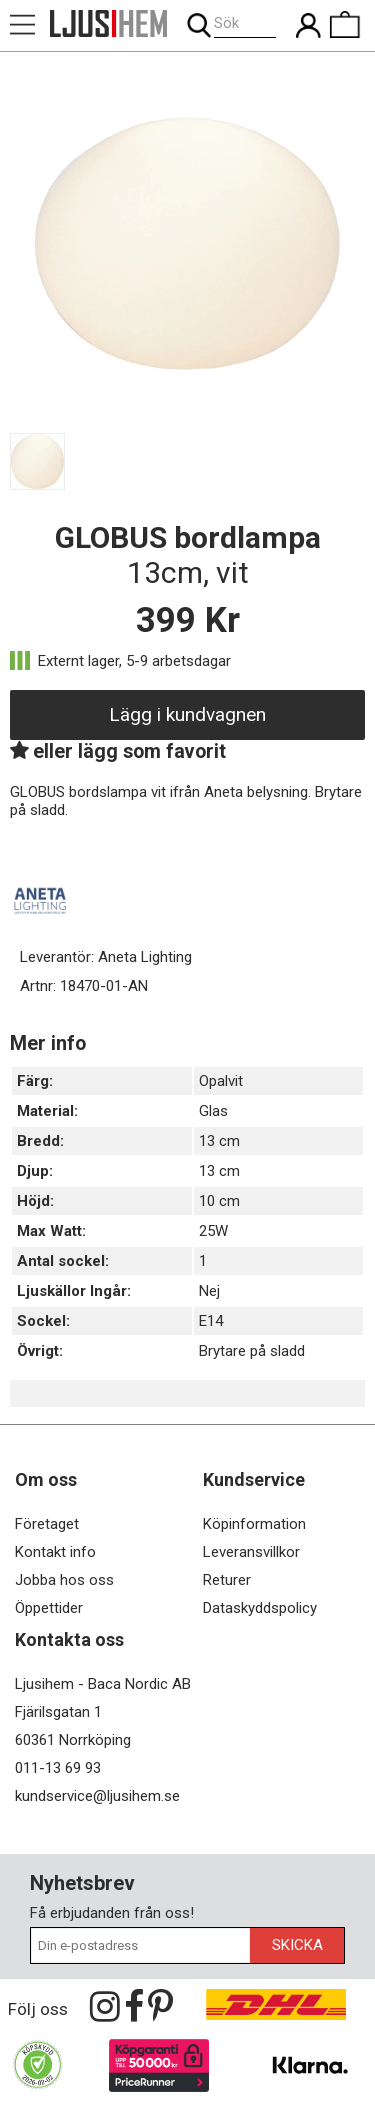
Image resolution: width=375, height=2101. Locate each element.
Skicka (297, 1945)
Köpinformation (254, 1524)
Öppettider (49, 1608)
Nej (209, 1291)
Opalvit (221, 1081)
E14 (211, 1321)
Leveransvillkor (251, 1552)
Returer (227, 1580)
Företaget (47, 1524)
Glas (213, 1111)
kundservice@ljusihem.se (97, 1796)
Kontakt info (55, 1552)
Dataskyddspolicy (260, 1608)
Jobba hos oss (64, 1580)
